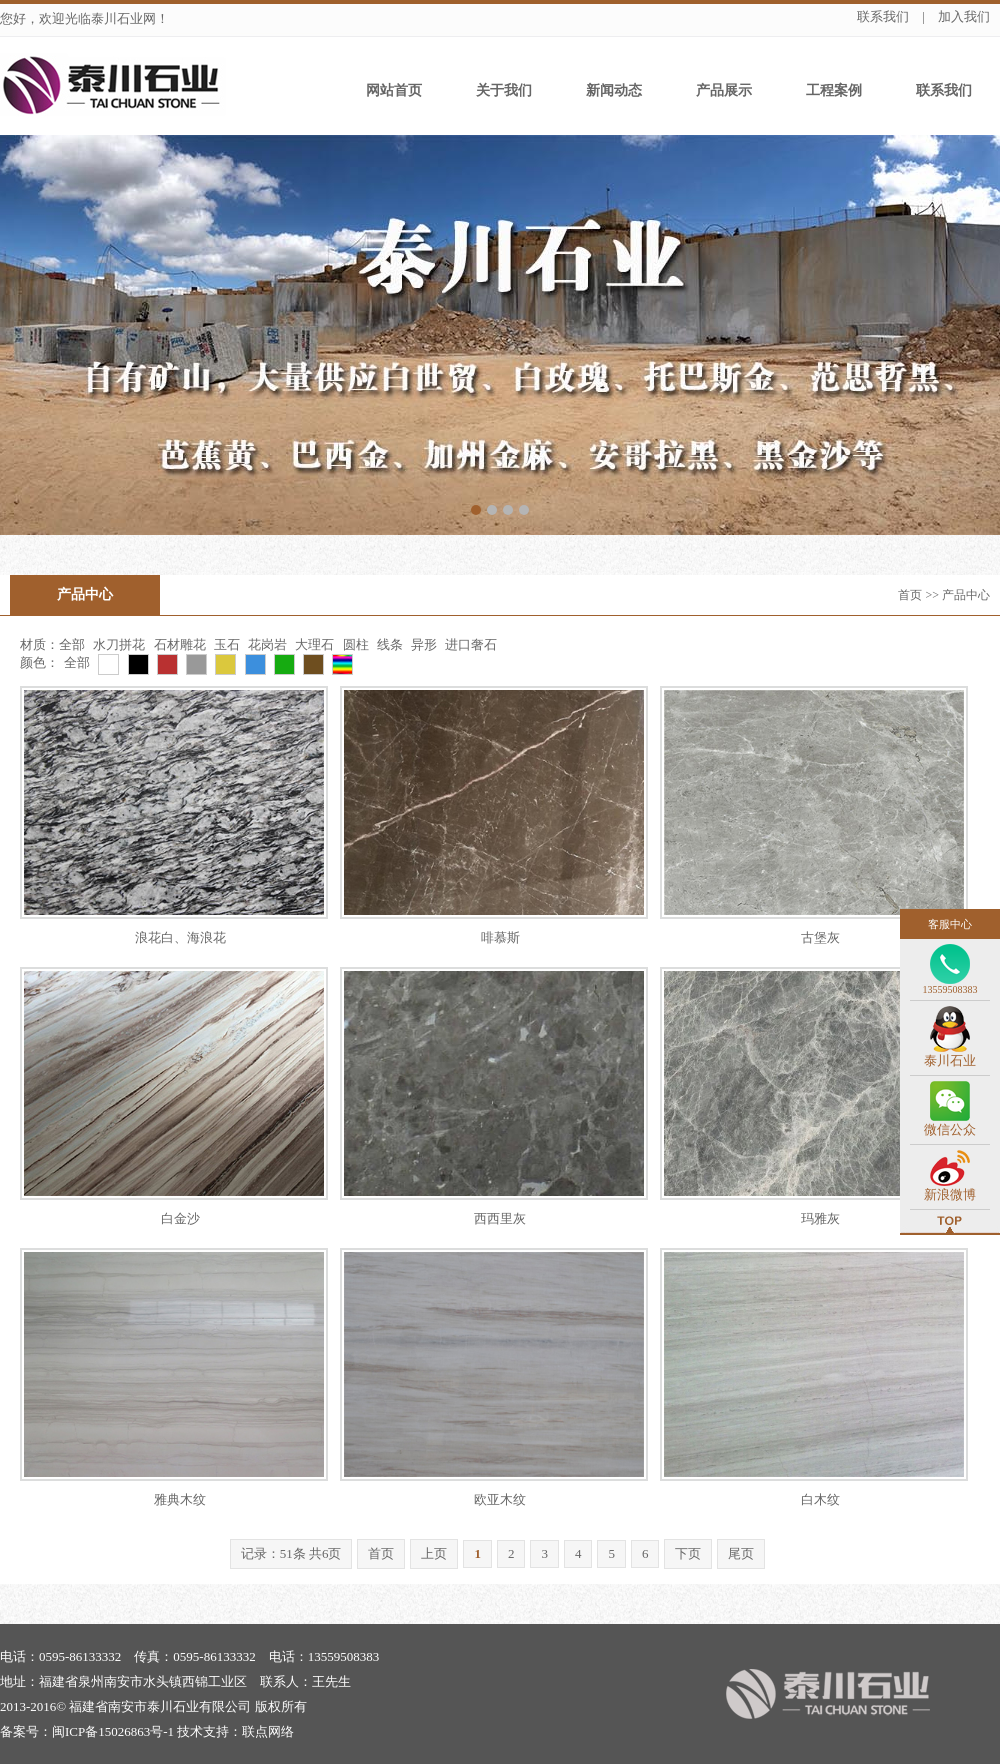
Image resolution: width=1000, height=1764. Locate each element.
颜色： (39, 662)
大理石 (314, 644)
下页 (688, 1553)
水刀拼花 (120, 644)
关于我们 (504, 90)
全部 (72, 644)
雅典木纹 (180, 1499)
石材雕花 (180, 644)
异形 (424, 644)
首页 (910, 595)
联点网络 (268, 1731)
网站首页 (394, 90)
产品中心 (85, 594)
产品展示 (724, 90)
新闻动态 (614, 90)
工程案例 (834, 90)
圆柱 (356, 644)
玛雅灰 (820, 1218)
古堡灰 (820, 937)
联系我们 (883, 16)
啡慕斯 (500, 937)
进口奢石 (471, 644)
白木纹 (820, 1499)
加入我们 (964, 16)
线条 (390, 644)
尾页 (741, 1553)
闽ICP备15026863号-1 (113, 1731)
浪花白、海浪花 (180, 937)
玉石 (227, 644)
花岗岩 (267, 644)
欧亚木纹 (500, 1499)
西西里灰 (500, 1218)
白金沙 (180, 1218)
